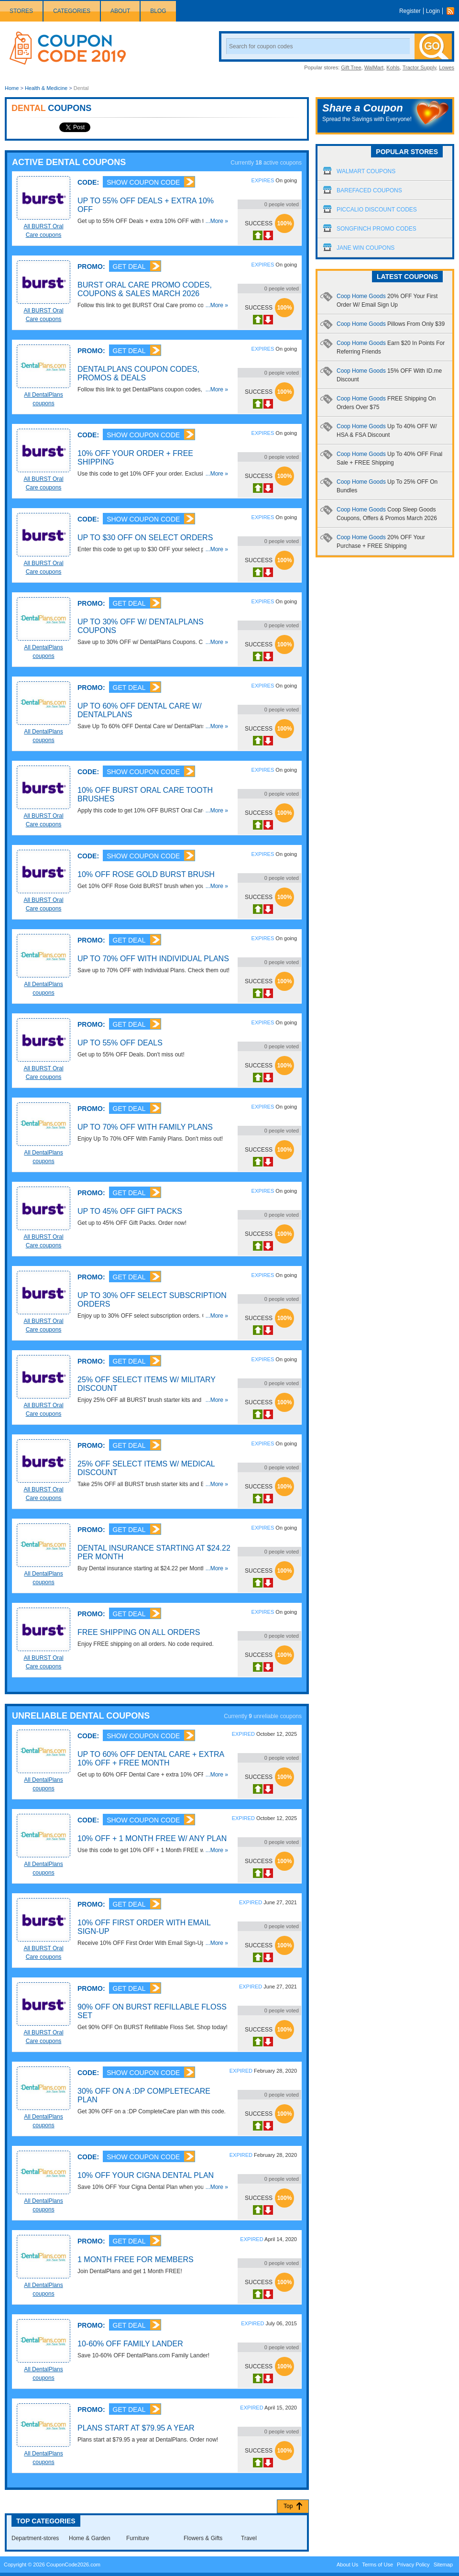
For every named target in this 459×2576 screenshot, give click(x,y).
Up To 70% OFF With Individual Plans (153, 959)
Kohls (393, 67)
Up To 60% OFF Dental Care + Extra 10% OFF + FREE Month (150, 1758)
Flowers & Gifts (203, 2538)
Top (288, 2506)
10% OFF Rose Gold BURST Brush (146, 874)
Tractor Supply (419, 67)
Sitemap (443, 2564)
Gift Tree (351, 67)
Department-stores (35, 2538)
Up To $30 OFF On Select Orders (145, 537)
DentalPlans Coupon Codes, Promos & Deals (138, 373)
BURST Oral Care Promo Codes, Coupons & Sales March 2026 (144, 289)
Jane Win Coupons (365, 247)
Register (410, 11)
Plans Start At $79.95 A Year (136, 2428)
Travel (249, 2538)
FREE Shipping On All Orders (138, 1632)
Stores (21, 11)
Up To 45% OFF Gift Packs (129, 1211)
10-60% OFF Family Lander (130, 2344)
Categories (71, 11)
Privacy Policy (413, 2564)
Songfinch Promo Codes (376, 228)
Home (12, 88)
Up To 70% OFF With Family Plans (145, 1127)
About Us (347, 2564)
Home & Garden (89, 2538)
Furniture (137, 2538)
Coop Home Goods (391, 324)
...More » (217, 221)
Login (433, 11)
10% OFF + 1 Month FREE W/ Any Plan (152, 1838)
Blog (158, 11)
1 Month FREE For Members (135, 2259)
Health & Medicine (46, 88)
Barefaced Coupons (369, 190)
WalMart (374, 67)
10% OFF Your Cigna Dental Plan (145, 2175)
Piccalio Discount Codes (377, 209)
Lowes (446, 67)
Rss (453, 11)
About (120, 11)
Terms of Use (377, 2564)
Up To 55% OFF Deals (120, 1043)
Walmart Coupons (366, 171)
